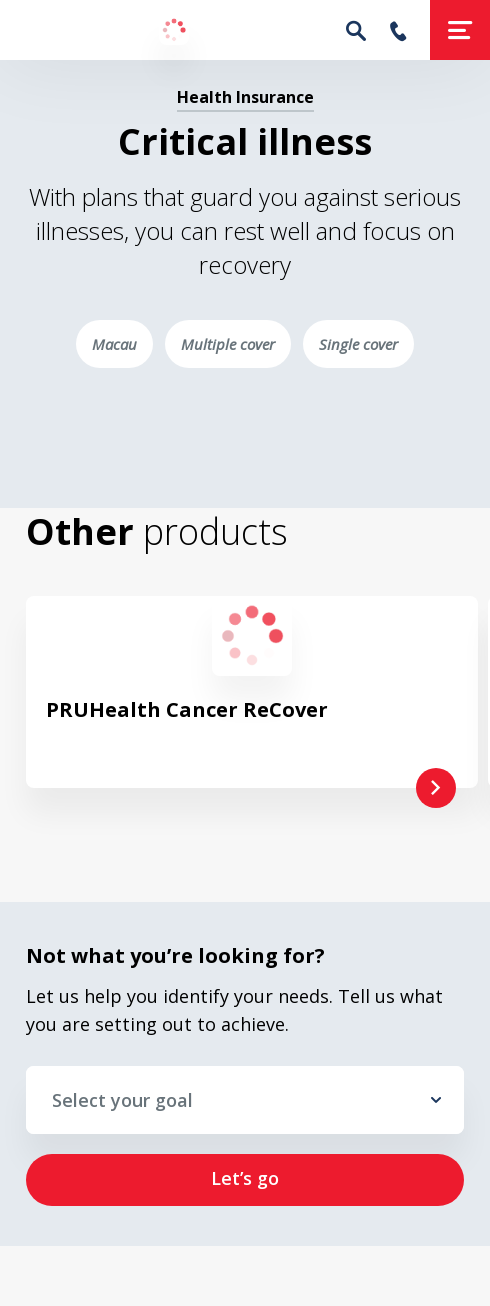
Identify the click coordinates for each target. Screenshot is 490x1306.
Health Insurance (245, 97)
